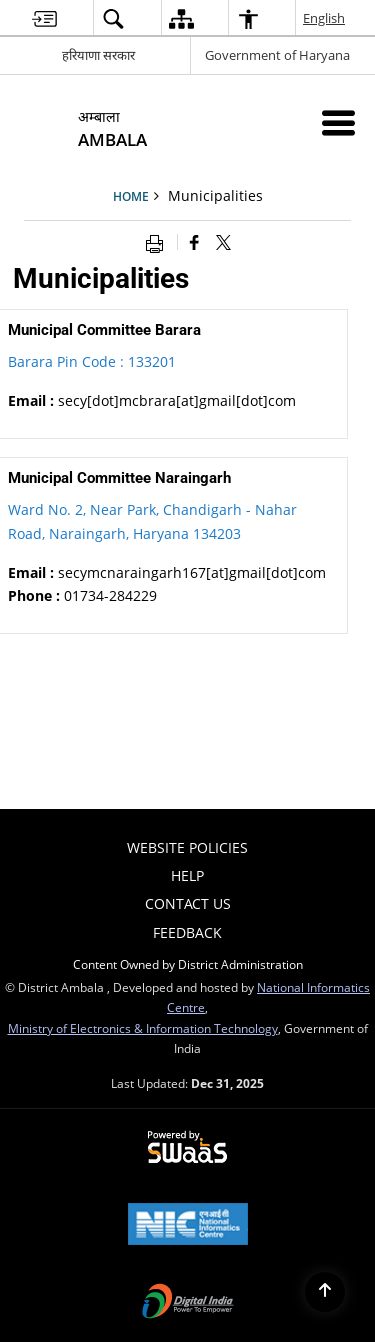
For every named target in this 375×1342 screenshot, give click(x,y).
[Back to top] (325, 1292)
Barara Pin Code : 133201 (92, 361)
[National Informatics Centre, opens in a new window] (188, 1226)
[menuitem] (44, 18)
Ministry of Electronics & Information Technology (143, 1028)
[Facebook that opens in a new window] (194, 242)
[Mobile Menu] (338, 122)
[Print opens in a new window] (159, 242)
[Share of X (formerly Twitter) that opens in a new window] (223, 242)
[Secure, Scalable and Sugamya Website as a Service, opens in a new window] (187, 1148)
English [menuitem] (325, 18)
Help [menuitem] (187, 875)
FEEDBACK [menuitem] (187, 932)
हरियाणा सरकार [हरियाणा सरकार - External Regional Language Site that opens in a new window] (98, 55)
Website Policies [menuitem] (187, 847)
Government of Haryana (277, 55)
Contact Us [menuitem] (188, 903)
